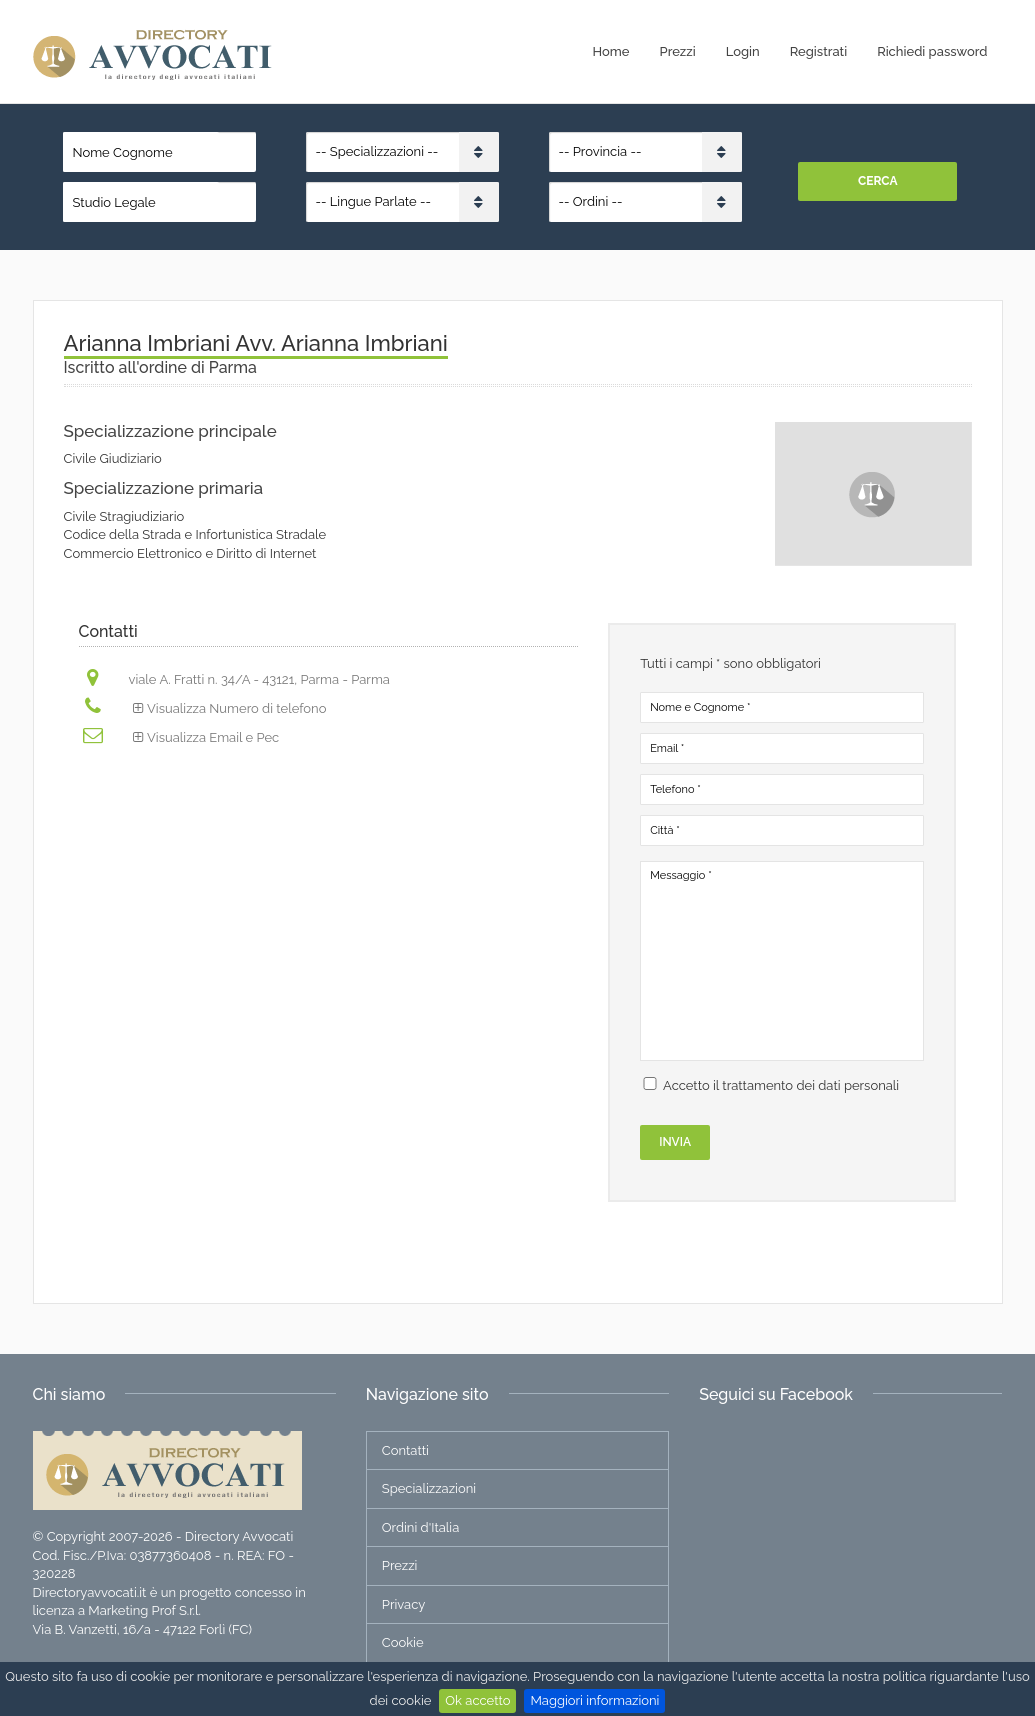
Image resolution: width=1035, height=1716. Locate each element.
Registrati (818, 51)
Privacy (403, 1604)
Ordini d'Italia (420, 1527)
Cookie (403, 1642)
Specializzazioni (429, 1488)
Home (611, 51)
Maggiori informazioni (594, 1700)
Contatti (405, 1450)
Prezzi (678, 51)
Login (743, 51)
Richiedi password (932, 51)
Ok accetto (477, 1700)
